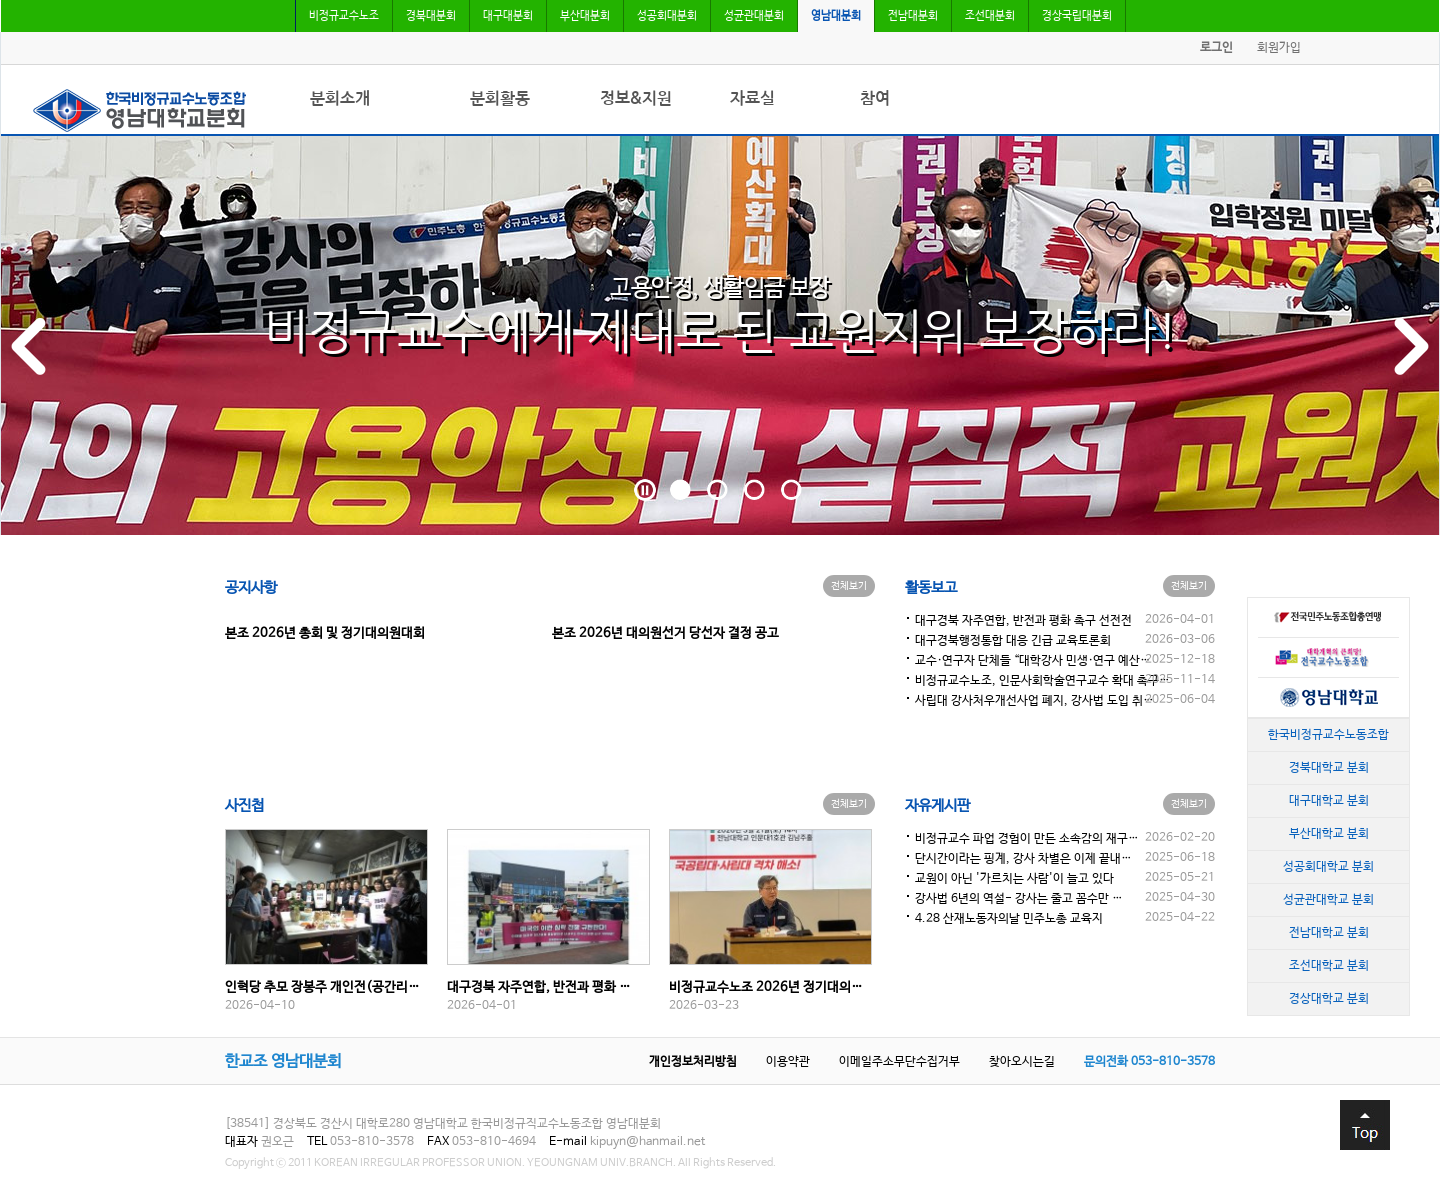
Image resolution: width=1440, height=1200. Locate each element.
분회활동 (500, 98)
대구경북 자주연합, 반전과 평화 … (539, 987)
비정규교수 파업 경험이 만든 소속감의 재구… (1027, 839)
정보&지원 (636, 98)
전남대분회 (913, 16)
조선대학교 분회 (1329, 965)
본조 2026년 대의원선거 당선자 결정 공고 (665, 633)
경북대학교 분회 (1329, 767)
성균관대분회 (754, 16)
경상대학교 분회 (1329, 998)
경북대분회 (431, 16)
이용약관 (788, 1062)
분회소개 (340, 98)
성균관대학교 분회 (1328, 899)
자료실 (752, 98)
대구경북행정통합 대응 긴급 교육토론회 (1013, 641)
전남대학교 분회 (1329, 932)
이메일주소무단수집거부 (899, 1062)
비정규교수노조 (344, 16)
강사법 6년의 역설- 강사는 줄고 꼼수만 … (1019, 899)
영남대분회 (836, 16)
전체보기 (849, 586)
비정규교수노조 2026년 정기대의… (766, 987)
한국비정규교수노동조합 (1328, 734)
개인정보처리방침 (693, 1062)
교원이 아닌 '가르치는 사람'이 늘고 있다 (1014, 879)
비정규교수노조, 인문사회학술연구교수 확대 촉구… (1042, 681)
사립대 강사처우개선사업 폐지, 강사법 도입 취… (1034, 701)
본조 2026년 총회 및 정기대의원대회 (325, 633)
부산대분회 (585, 16)
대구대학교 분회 (1329, 800)
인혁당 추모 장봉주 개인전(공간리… (322, 987)
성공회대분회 (667, 16)
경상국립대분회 (1077, 16)
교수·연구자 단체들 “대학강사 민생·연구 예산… (1033, 661)
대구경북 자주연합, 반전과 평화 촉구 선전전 (1023, 621)
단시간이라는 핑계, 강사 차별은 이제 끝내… (1023, 859)
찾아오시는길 (1022, 1062)
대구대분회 (508, 16)
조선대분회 (990, 16)
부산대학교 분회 (1329, 833)
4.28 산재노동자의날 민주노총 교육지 (1009, 919)
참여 (875, 98)
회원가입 (1279, 48)
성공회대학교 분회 (1328, 866)
